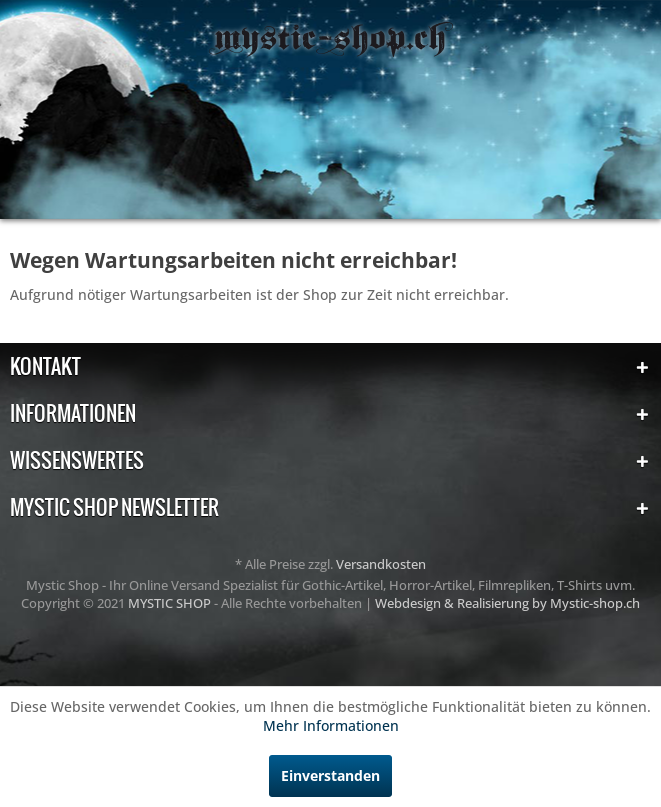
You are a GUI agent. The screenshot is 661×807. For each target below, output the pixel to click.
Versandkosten (381, 564)
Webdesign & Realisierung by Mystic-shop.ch (507, 603)
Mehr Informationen (331, 725)
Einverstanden (330, 775)
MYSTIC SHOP (171, 603)
